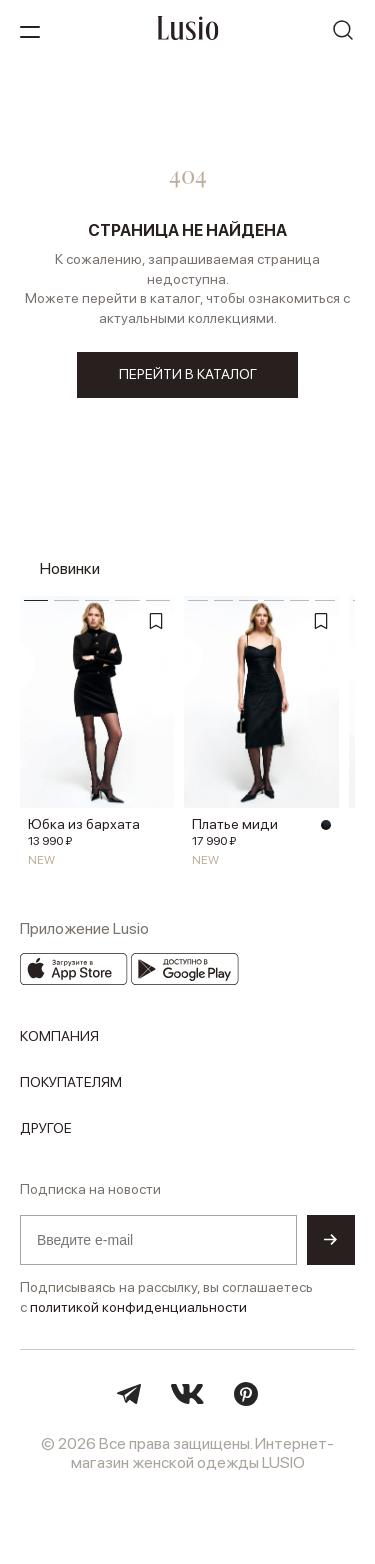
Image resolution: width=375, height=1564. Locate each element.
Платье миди (235, 824)
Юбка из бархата (84, 824)
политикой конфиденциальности (138, 1307)
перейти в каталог (188, 374)
